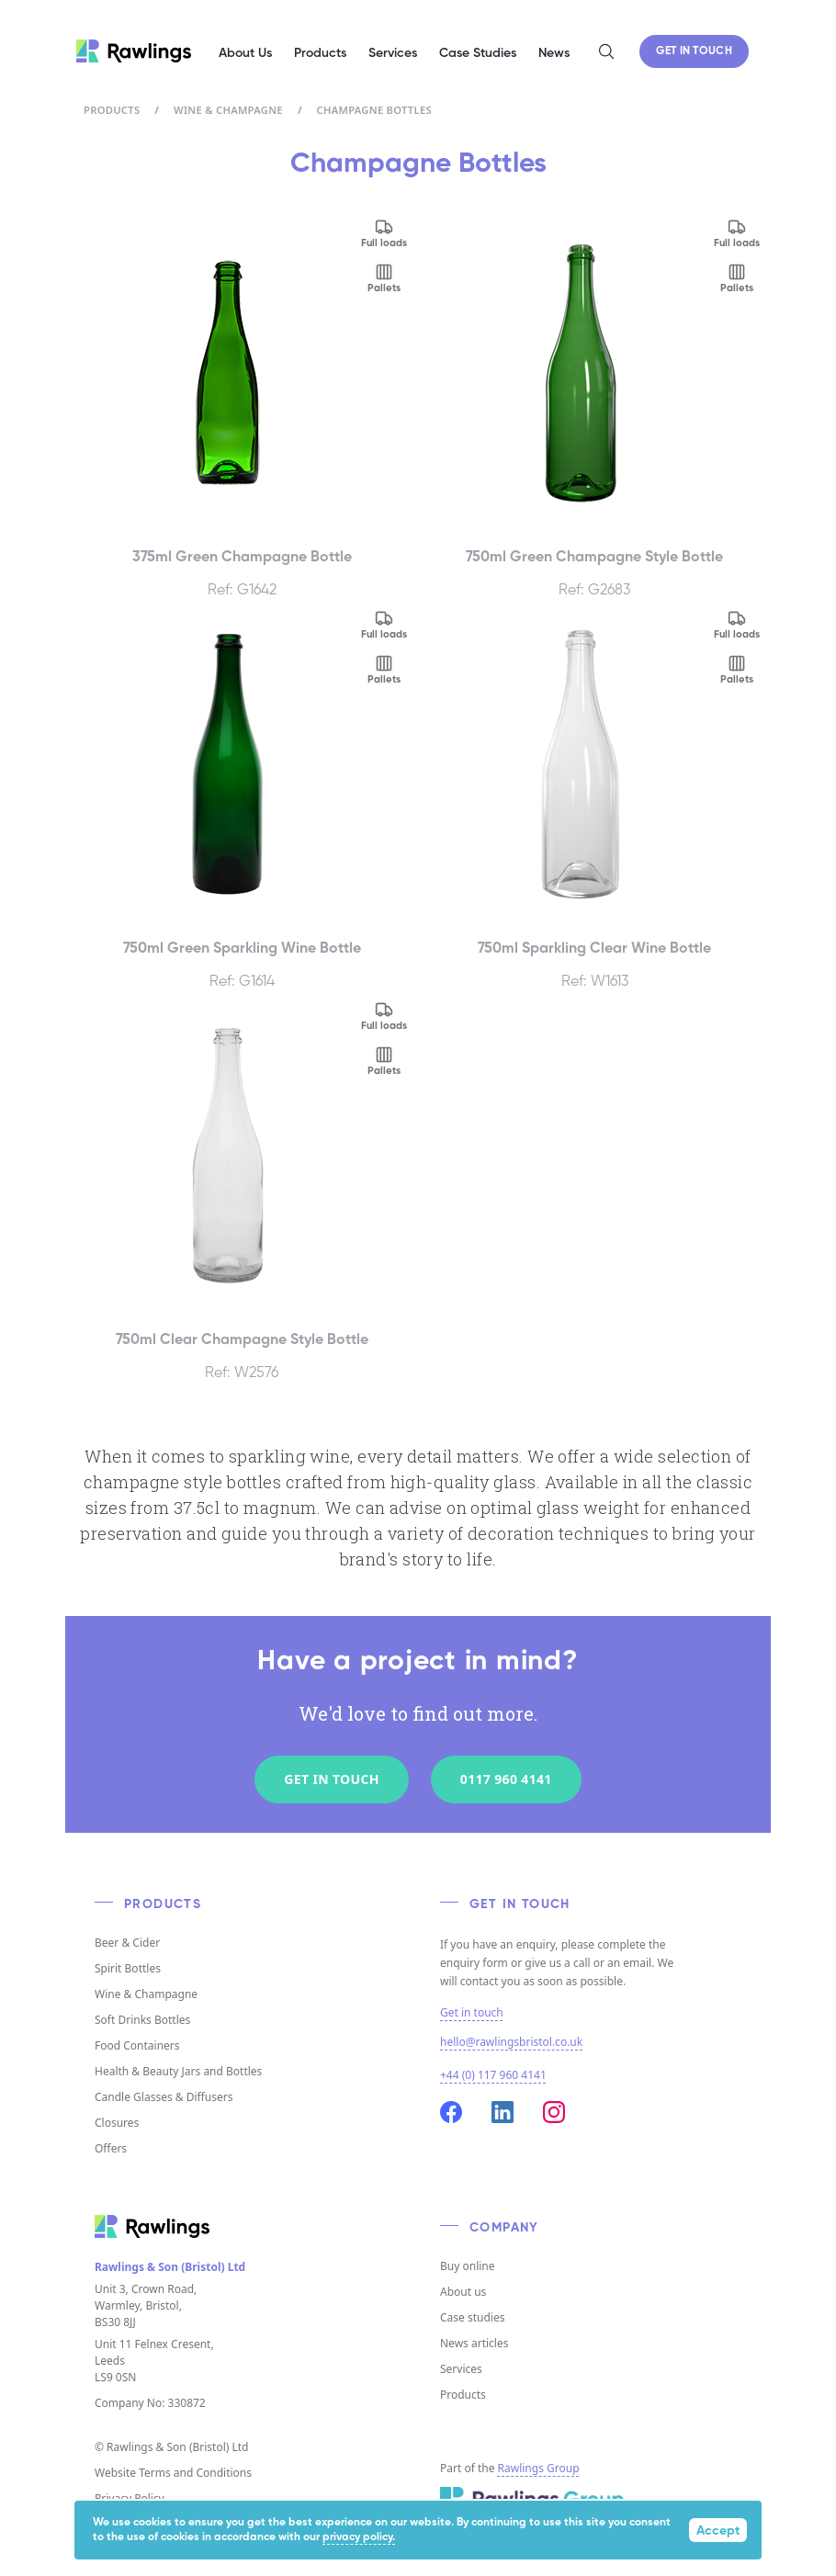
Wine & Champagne (228, 110)
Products (112, 110)
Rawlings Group (539, 2468)
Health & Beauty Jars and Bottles (178, 2071)
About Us (245, 53)
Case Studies (477, 53)
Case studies (472, 2317)
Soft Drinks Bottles (142, 2020)
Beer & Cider (127, 1942)
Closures (117, 2122)
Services (461, 2369)
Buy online (467, 2266)
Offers (111, 2148)
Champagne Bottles (374, 110)
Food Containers (137, 2045)
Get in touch (471, 2012)
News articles (474, 2343)
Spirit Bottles (128, 1968)
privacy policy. (358, 2537)
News (554, 53)
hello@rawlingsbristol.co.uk (511, 2042)
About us (463, 2291)
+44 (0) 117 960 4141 (493, 2075)
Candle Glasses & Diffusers (163, 2097)
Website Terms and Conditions (173, 2472)
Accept (718, 2531)
